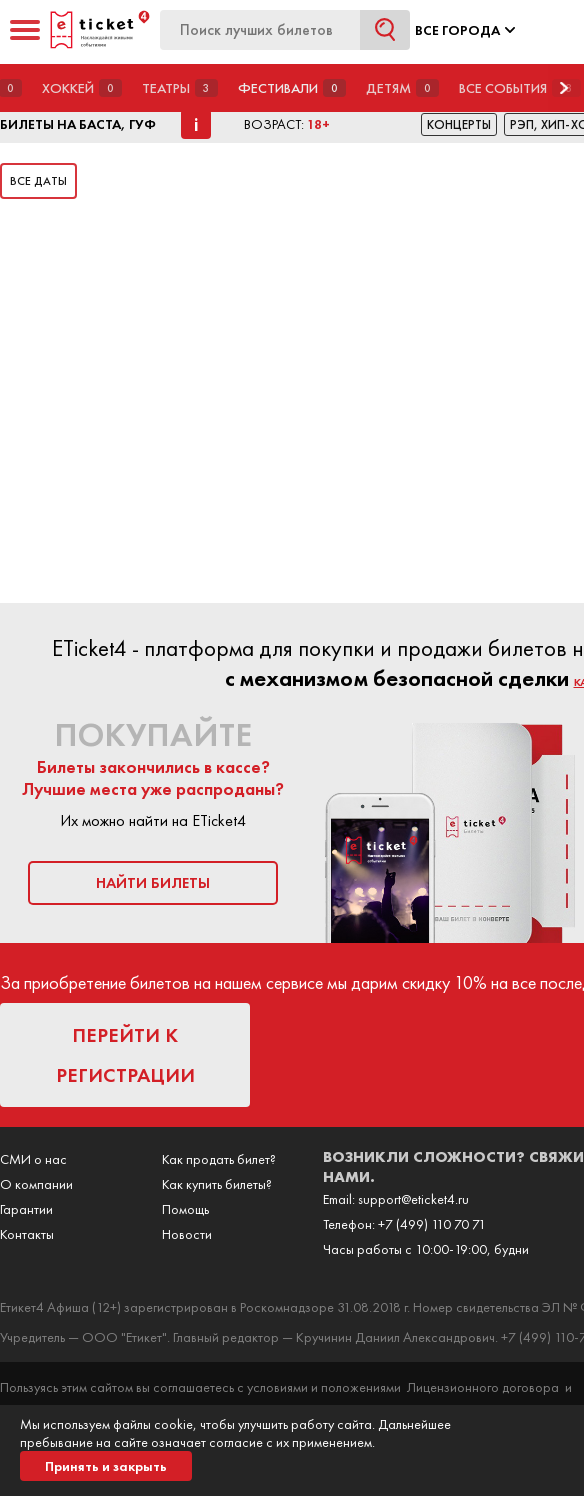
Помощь (185, 1209)
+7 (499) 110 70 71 (432, 1224)
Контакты (27, 1234)
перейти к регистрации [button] (125, 1055)
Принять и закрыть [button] (106, 1466)
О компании (36, 1184)
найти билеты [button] (153, 883)
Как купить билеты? (217, 1184)
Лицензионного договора (483, 1387)
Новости (187, 1234)
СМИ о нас (33, 1159)
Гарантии (26, 1209)
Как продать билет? (219, 1159)
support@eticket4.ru (413, 1199)
